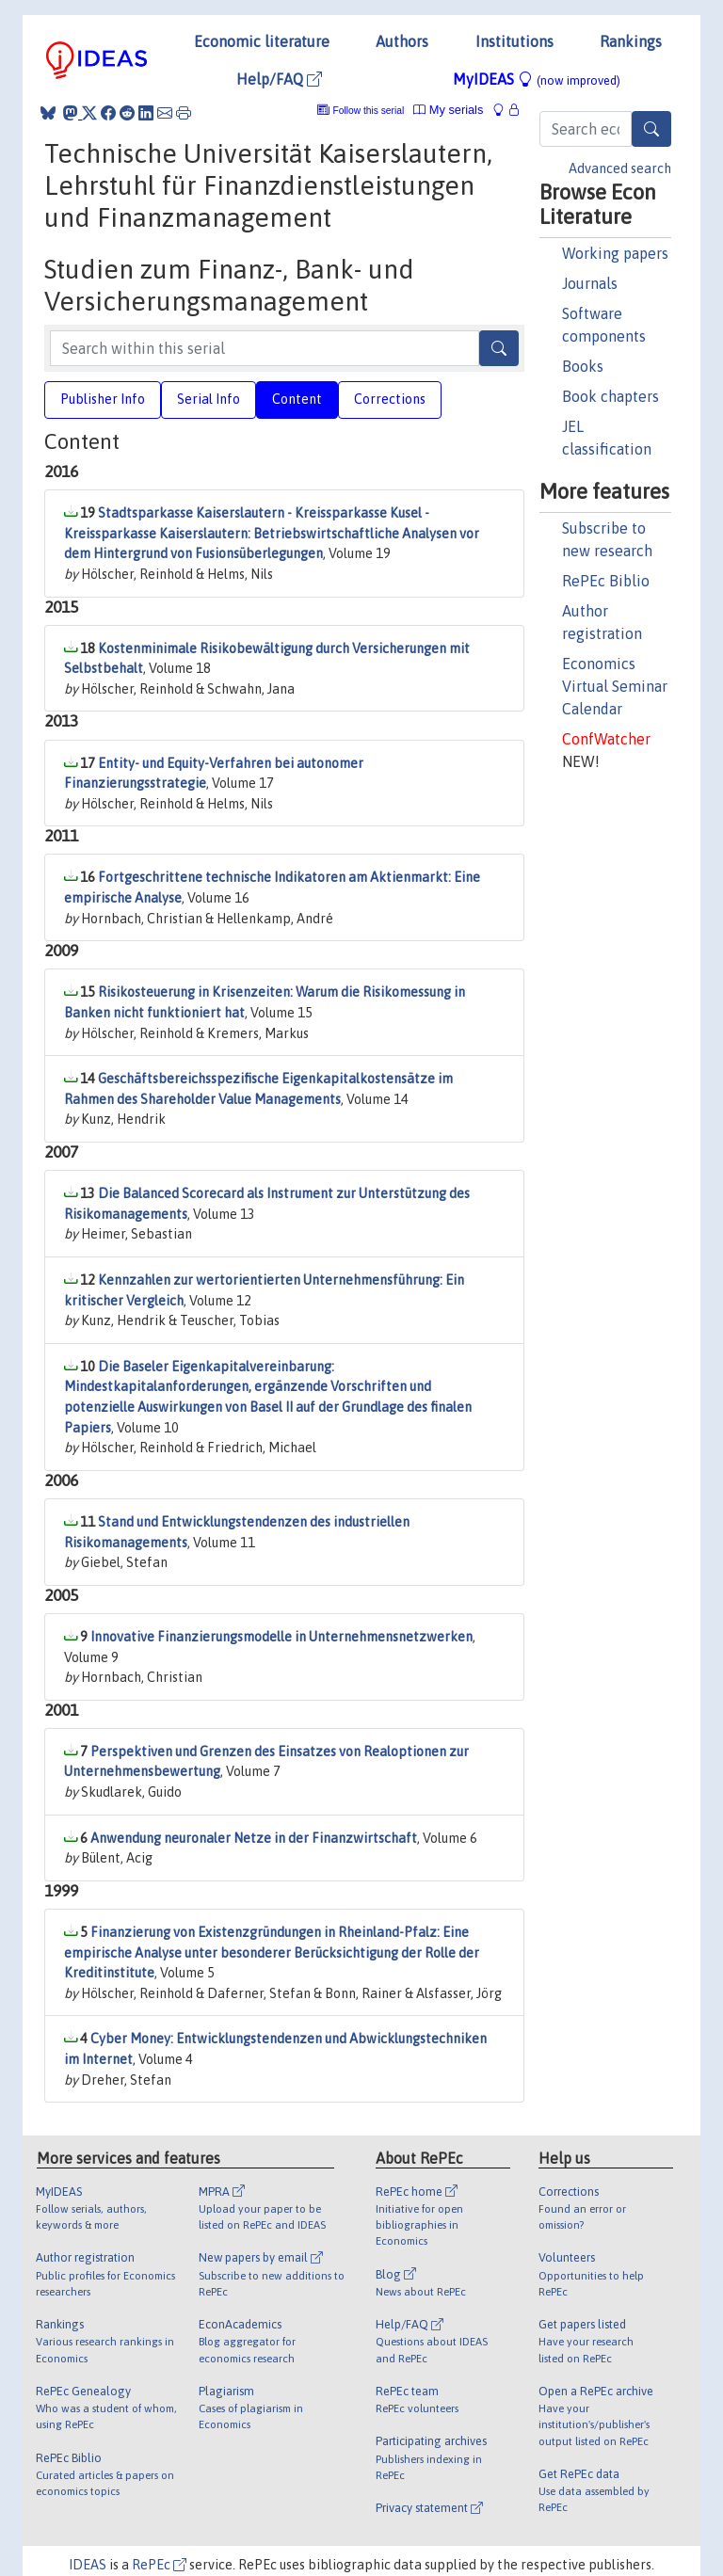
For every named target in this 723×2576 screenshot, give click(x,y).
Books (582, 366)
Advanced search (620, 168)
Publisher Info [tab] (102, 399)
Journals (590, 283)
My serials (448, 110)
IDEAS (87, 2564)
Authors (402, 41)
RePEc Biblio (606, 580)
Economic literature (261, 41)
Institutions (514, 41)
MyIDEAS (536, 79)
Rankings (631, 41)
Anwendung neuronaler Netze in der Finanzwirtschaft (253, 1838)
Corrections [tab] (390, 399)
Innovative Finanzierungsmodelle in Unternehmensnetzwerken (281, 1636)
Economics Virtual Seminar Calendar (614, 686)
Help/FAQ (279, 79)
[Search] (651, 129)
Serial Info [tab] (208, 399)
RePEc (159, 2564)
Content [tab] (297, 399)
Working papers (615, 253)
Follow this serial (369, 110)
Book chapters (610, 396)
